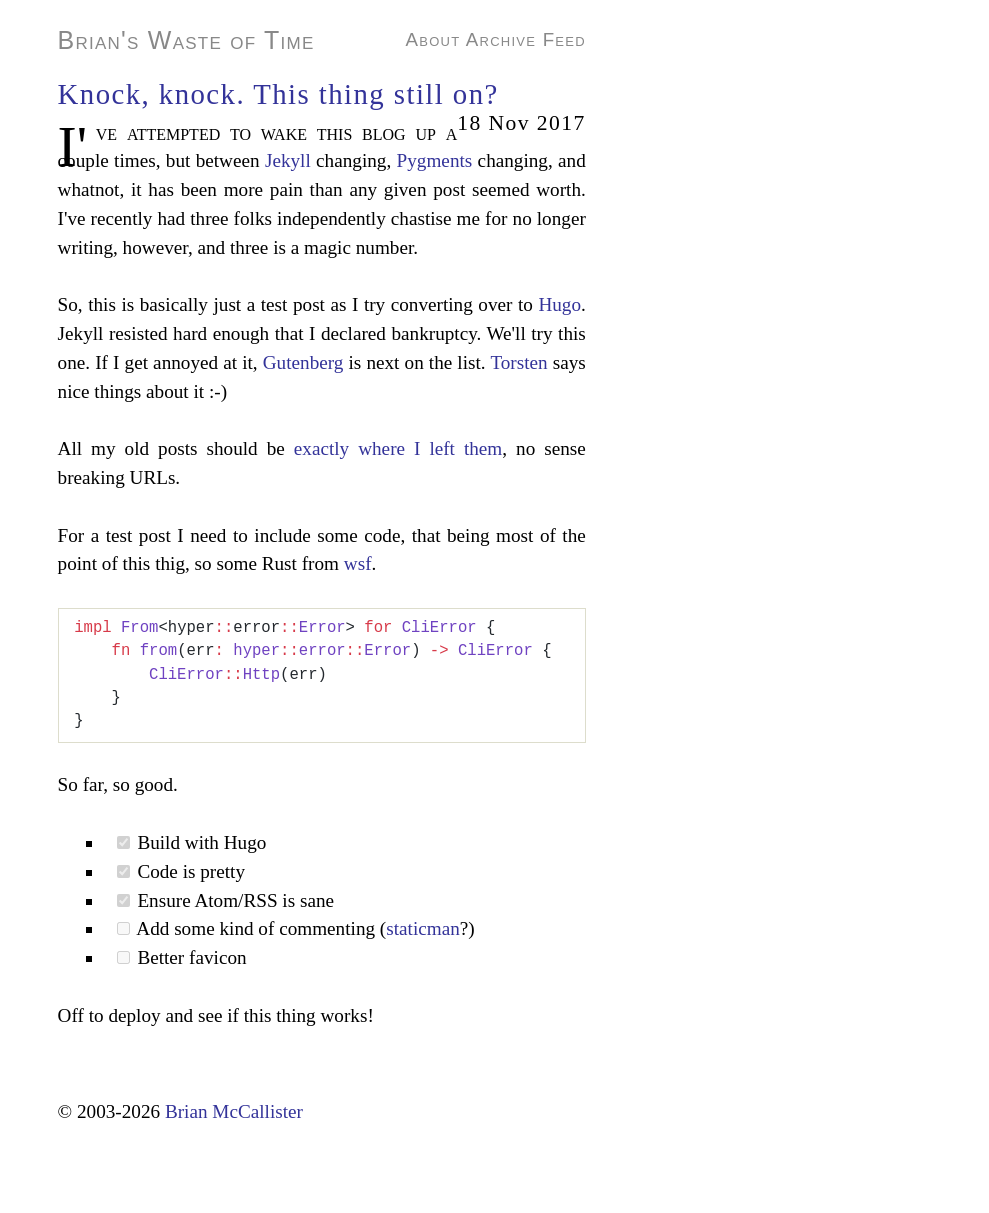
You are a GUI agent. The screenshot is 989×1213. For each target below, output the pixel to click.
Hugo (559, 304)
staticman (423, 928)
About (433, 39)
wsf (358, 563)
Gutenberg (303, 362)
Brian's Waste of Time (186, 40)
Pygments (435, 160)
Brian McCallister (234, 1111)
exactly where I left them (398, 448)
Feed (564, 39)
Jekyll (288, 160)
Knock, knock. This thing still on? (278, 94)
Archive (501, 39)
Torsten (518, 362)
